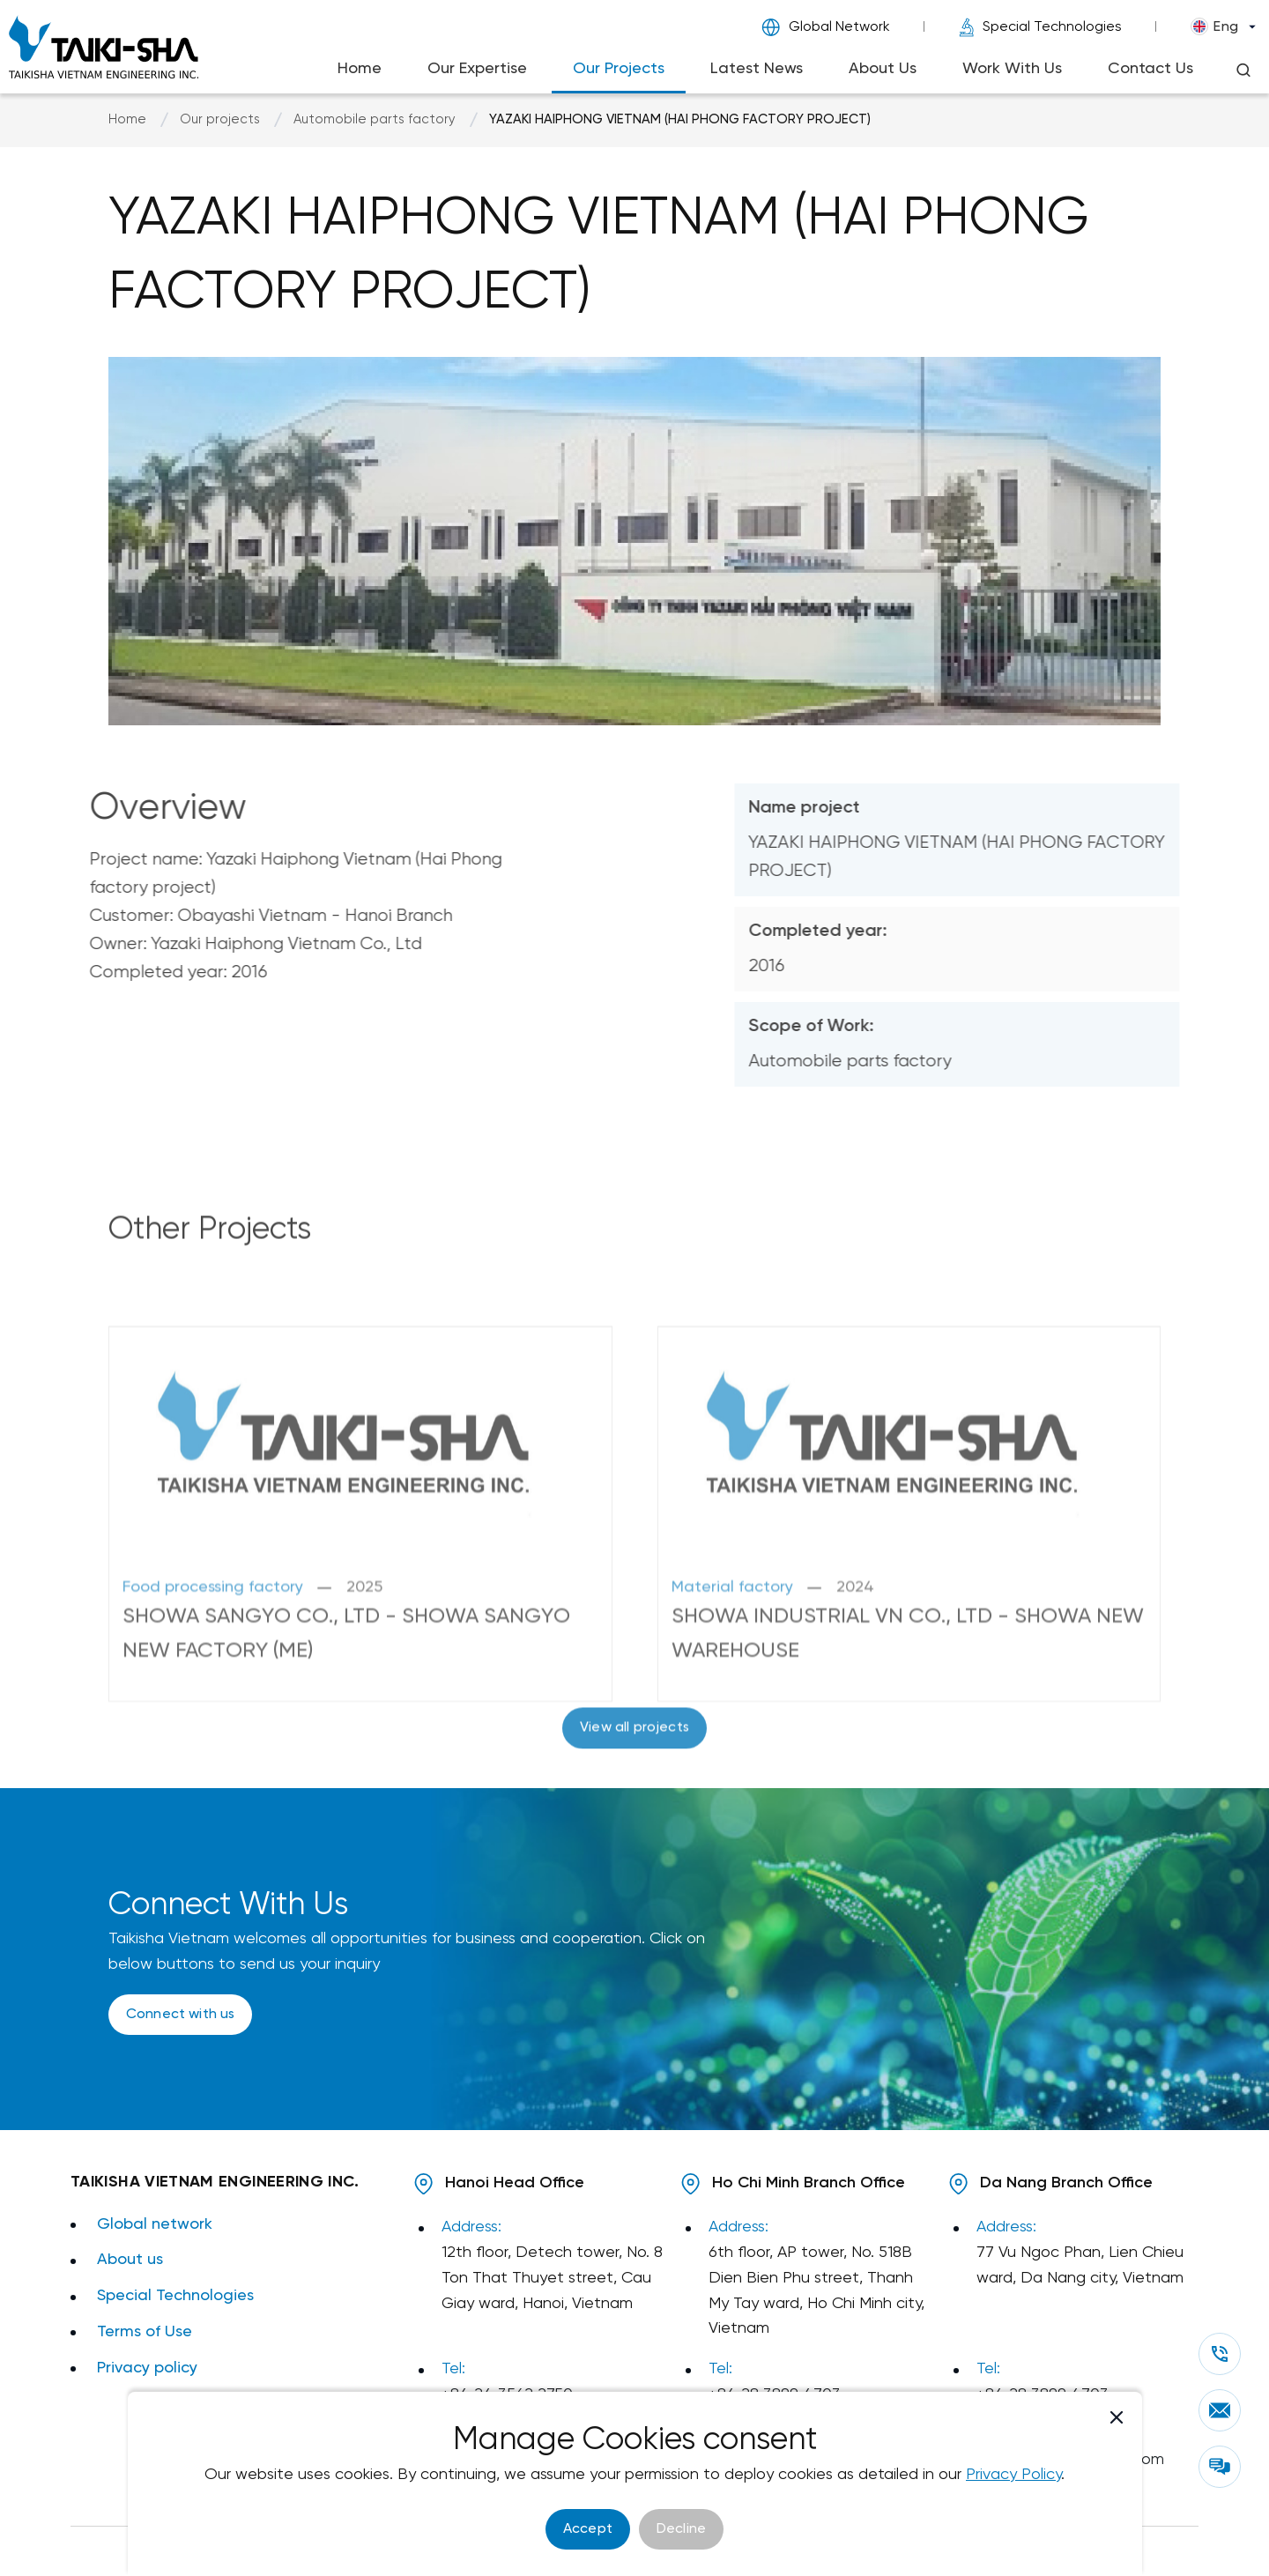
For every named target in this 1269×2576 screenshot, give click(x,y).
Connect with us (180, 2014)
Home (360, 69)
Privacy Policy (1013, 2475)
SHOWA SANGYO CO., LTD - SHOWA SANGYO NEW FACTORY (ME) (346, 1720)
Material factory (732, 1674)
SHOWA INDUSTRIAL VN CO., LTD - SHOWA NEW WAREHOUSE (908, 1720)
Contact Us (1150, 69)
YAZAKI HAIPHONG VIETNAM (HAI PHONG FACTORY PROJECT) (680, 120)
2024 (855, 1674)
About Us (882, 69)
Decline (681, 2528)
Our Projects (618, 69)
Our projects (220, 120)
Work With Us (1012, 69)
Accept (587, 2528)
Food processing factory (212, 1674)
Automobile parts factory (374, 120)
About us (130, 2260)
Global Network (825, 27)
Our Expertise (477, 69)
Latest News (756, 69)
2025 (364, 1674)
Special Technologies (1040, 27)
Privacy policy (147, 2368)
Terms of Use (144, 2332)
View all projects (634, 1770)
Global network (154, 2224)
